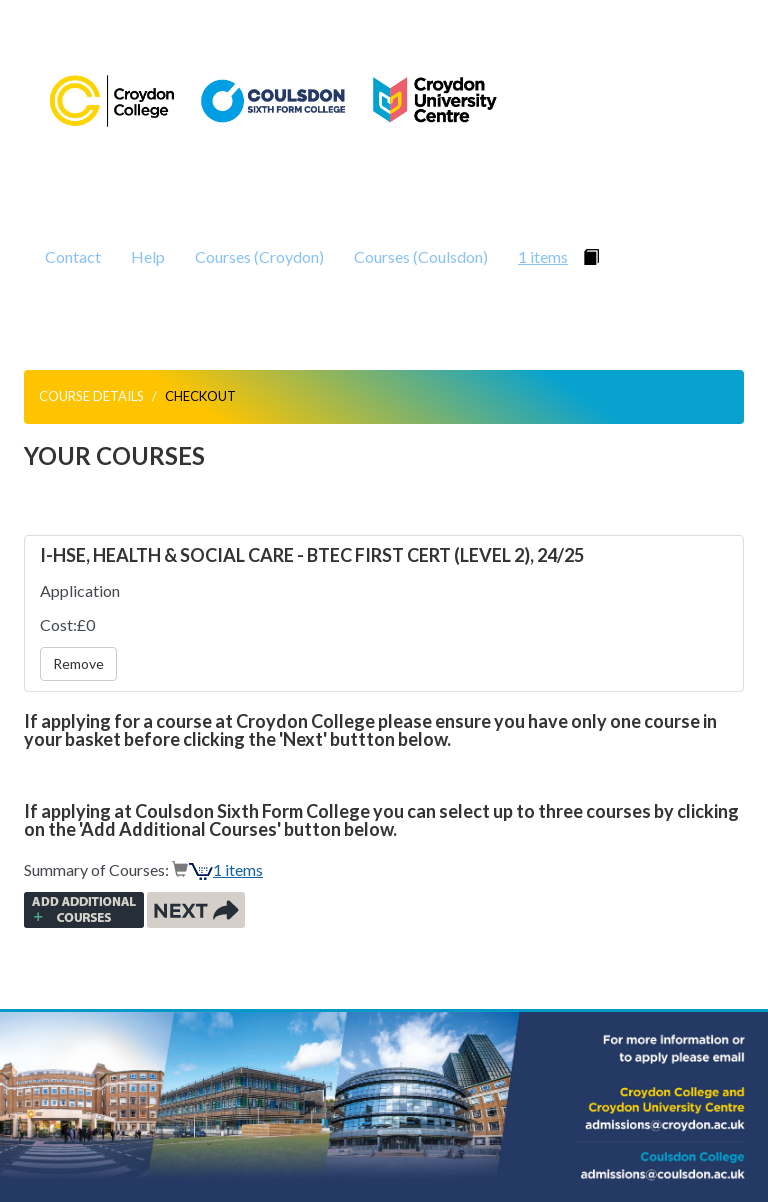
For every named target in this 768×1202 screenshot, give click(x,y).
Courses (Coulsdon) (421, 256)
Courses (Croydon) (259, 256)
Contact (73, 256)
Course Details (91, 396)
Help (148, 256)
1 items (543, 256)
